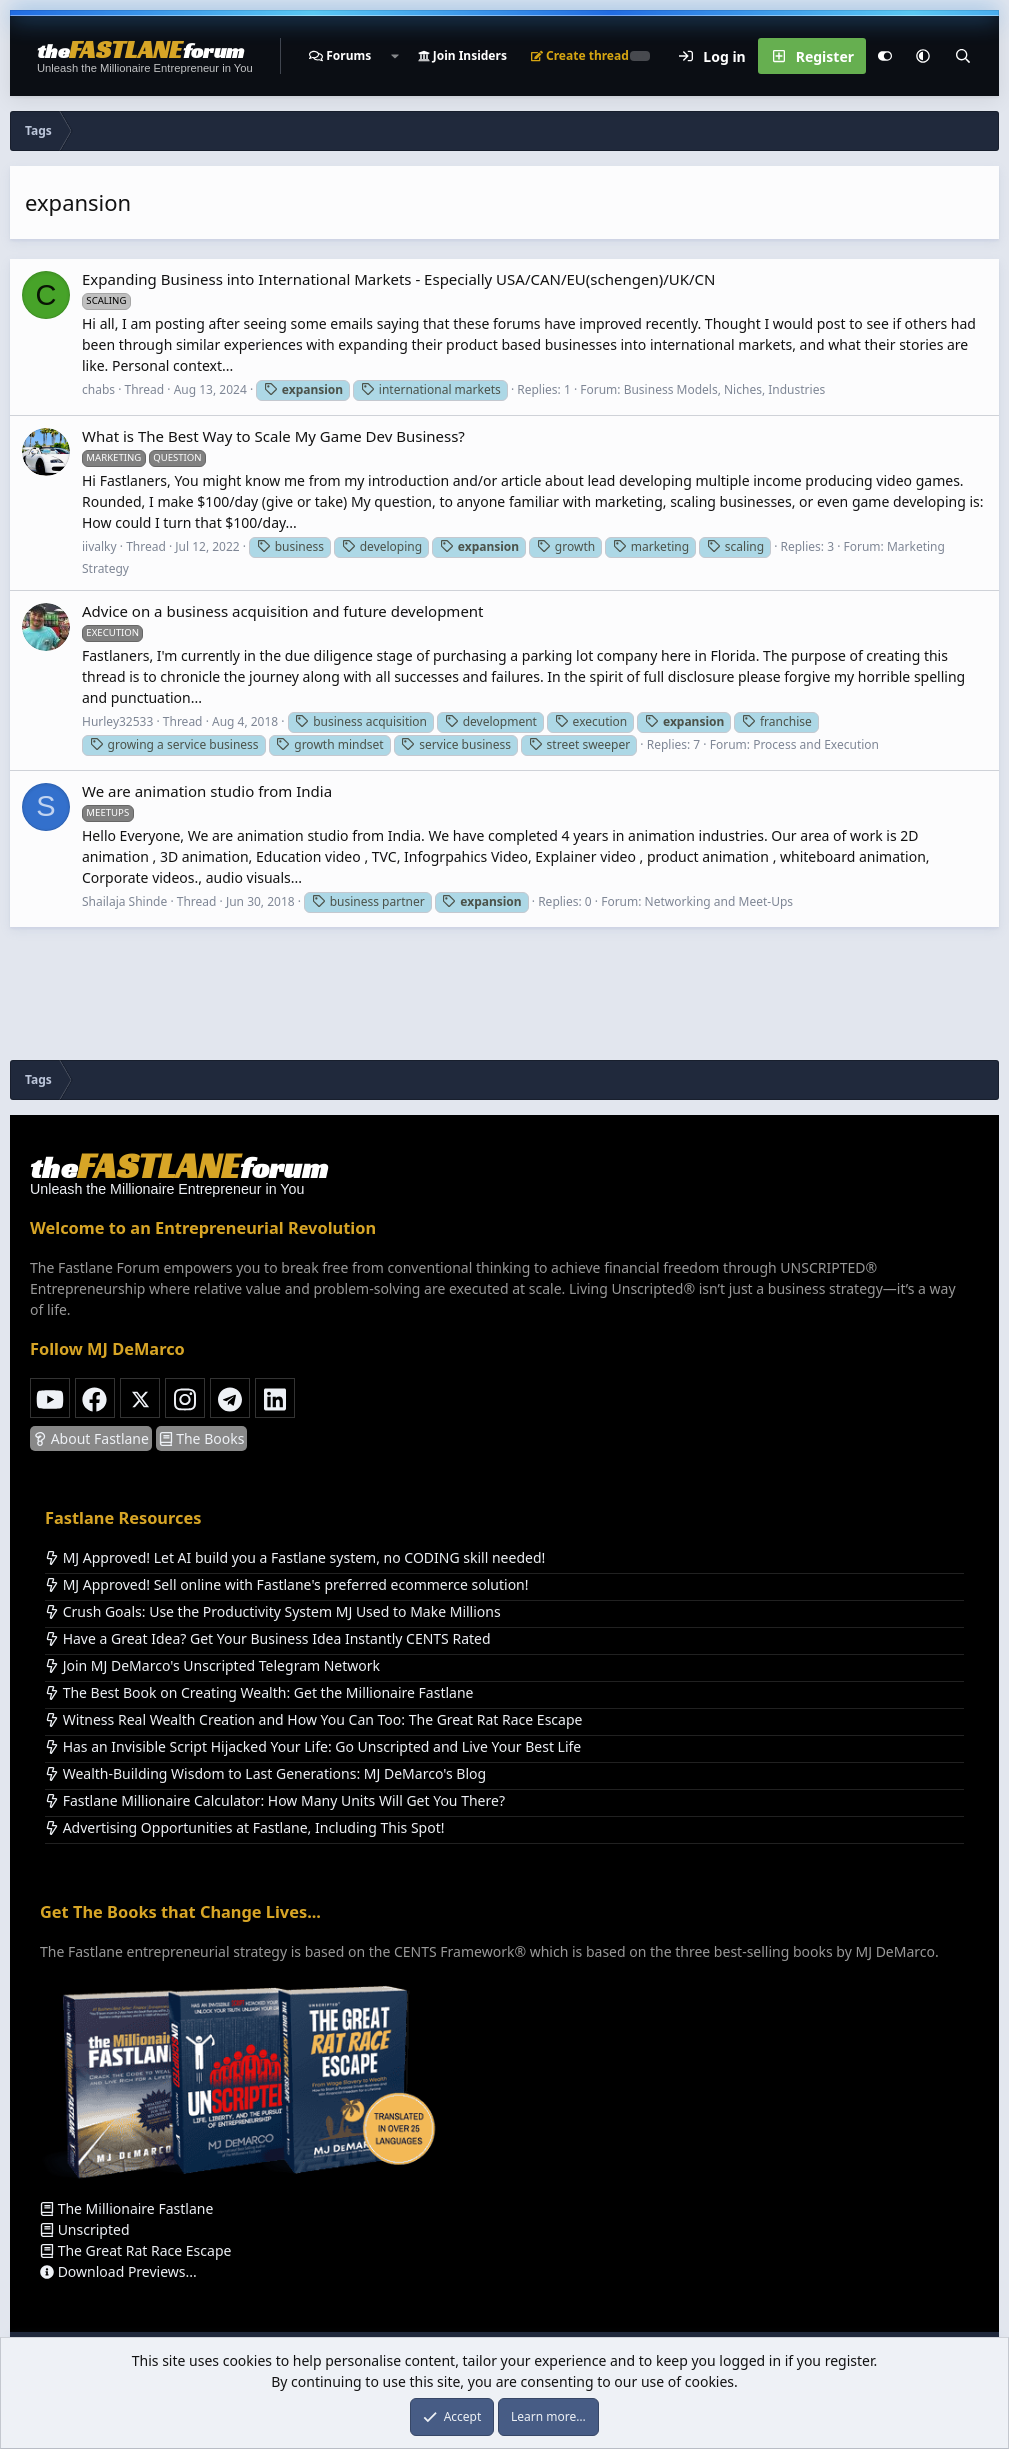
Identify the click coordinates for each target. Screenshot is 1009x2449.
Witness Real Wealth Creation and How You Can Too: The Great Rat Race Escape (313, 1719)
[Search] (963, 56)
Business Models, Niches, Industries (725, 389)
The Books (202, 1438)
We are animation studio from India (207, 791)
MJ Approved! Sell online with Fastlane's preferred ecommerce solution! (287, 1584)
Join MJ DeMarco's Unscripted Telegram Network (212, 1665)
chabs (98, 389)
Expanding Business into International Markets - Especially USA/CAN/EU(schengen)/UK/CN (398, 279)
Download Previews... (118, 2271)
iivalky (99, 546)
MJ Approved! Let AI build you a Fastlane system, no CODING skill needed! (295, 1557)
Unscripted (85, 2229)
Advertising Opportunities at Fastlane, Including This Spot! (244, 1827)
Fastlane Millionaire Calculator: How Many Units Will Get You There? (275, 1800)
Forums (348, 55)
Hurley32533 (117, 721)
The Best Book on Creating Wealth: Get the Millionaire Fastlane (259, 1692)
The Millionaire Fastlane (126, 2208)
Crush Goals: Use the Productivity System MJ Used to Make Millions (273, 1611)
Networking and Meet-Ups (719, 901)
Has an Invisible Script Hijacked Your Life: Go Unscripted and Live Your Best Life (313, 1746)
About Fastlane (91, 1438)
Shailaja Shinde (124, 901)
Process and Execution (816, 744)
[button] (394, 56)
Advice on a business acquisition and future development (283, 611)
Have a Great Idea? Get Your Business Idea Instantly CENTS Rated (268, 1638)
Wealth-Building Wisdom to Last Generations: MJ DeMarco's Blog (265, 1773)
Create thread (580, 55)
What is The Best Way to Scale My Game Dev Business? (273, 436)
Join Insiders (462, 55)
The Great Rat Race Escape (135, 2250)
